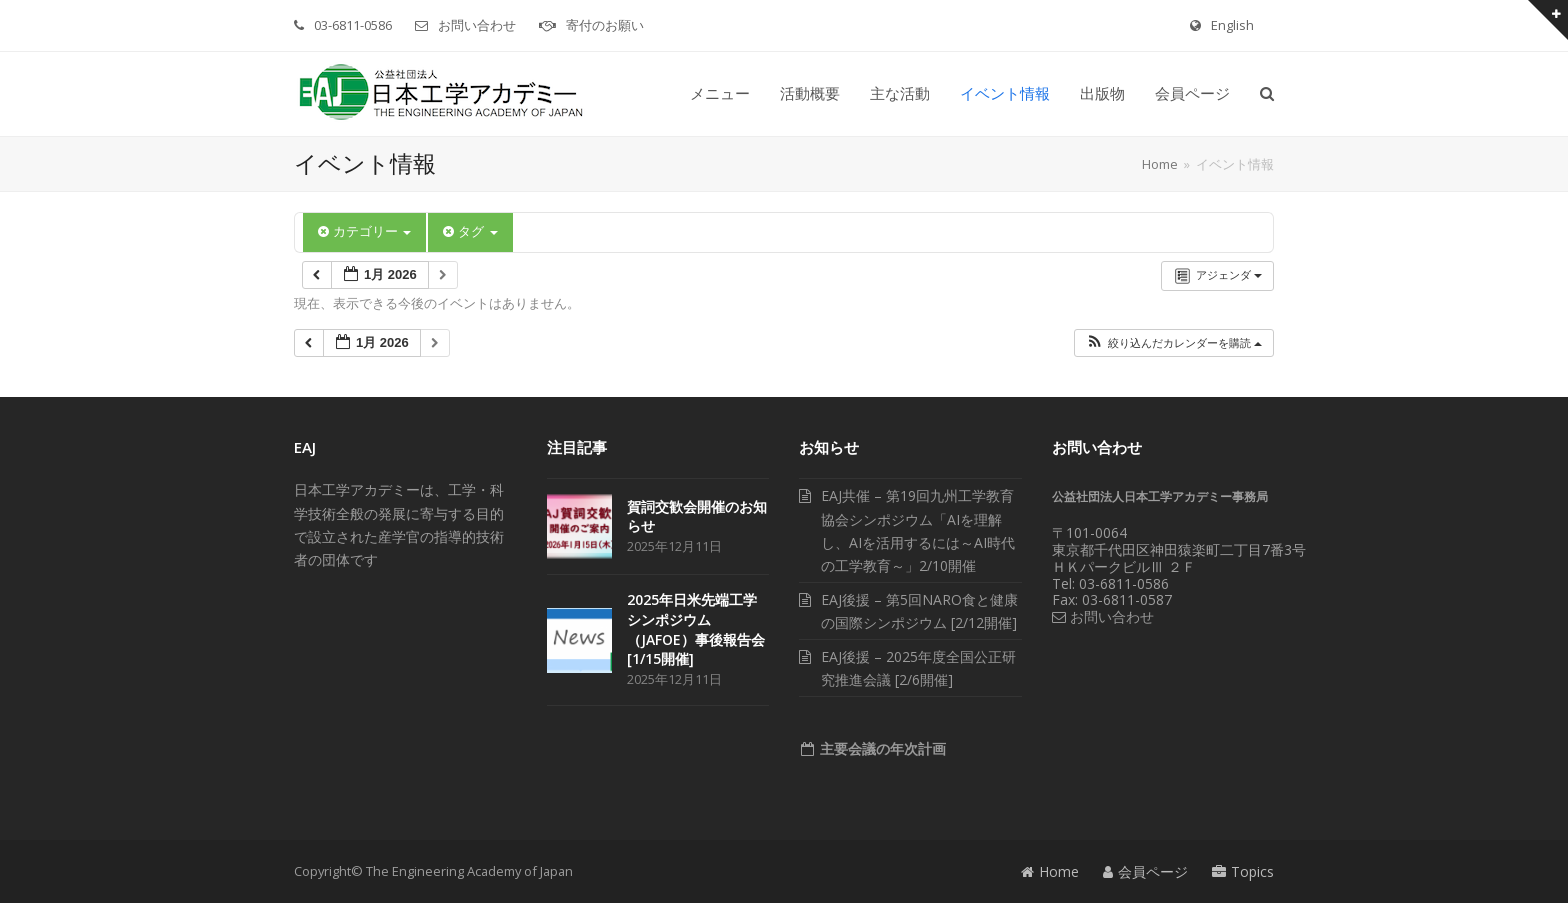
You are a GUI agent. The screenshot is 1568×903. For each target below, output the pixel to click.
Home (1050, 871)
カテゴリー (364, 231)
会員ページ (1145, 871)
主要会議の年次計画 (881, 748)
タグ (470, 231)
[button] (1267, 94)
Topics (1243, 871)
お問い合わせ (477, 25)
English (1232, 25)
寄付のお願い (605, 25)
